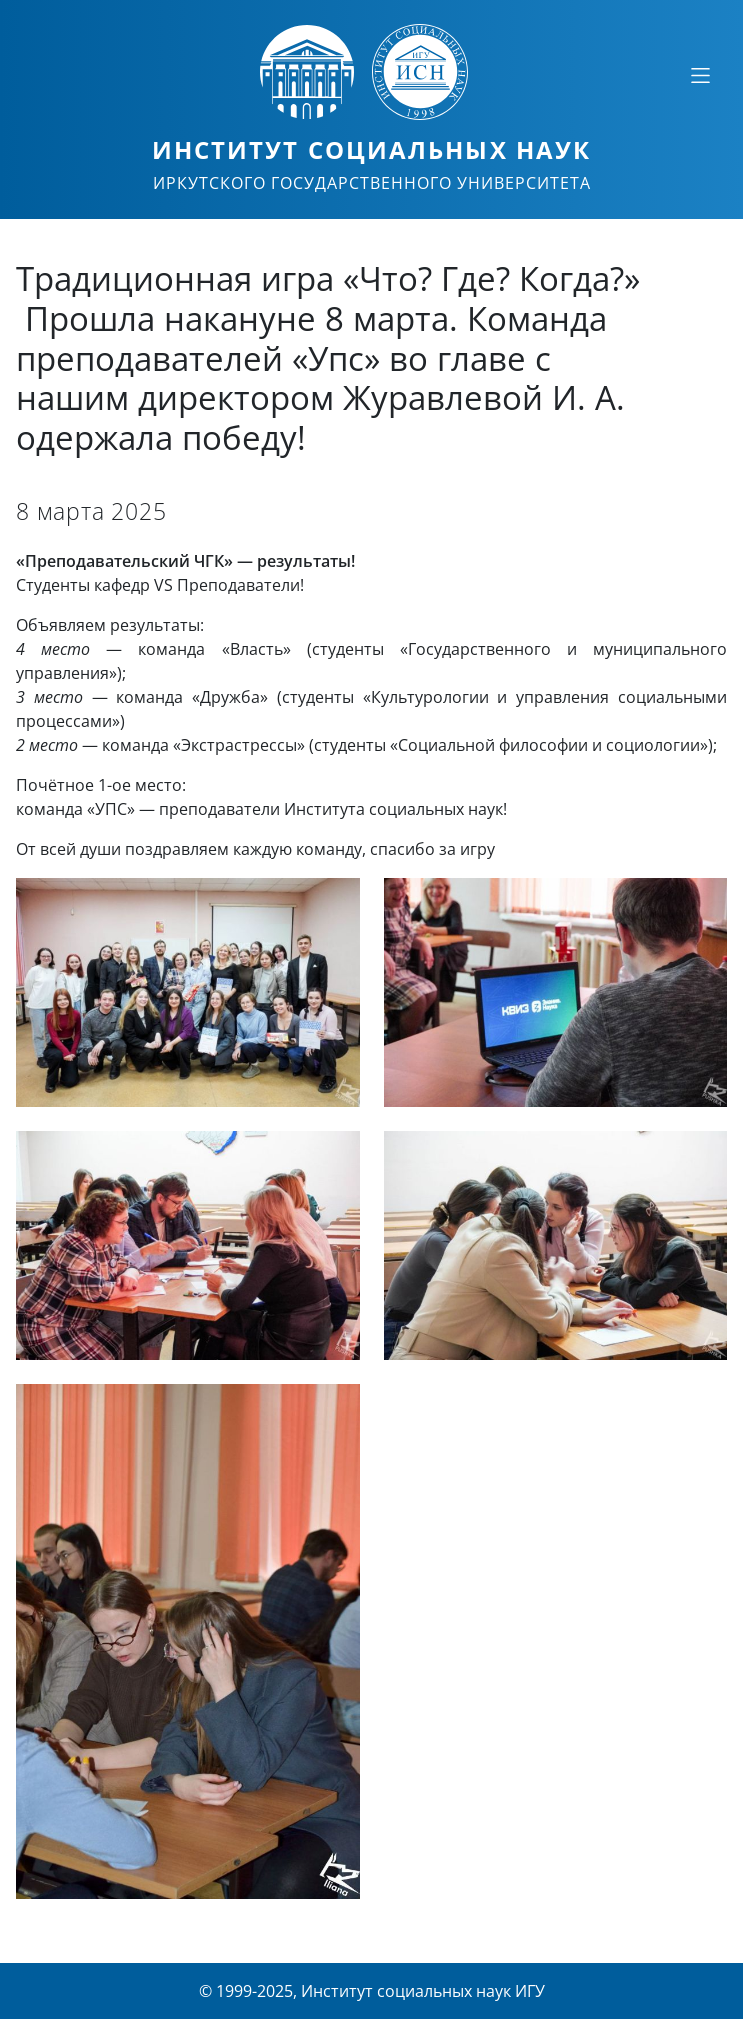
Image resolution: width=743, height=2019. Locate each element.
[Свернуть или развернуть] (700, 75)
